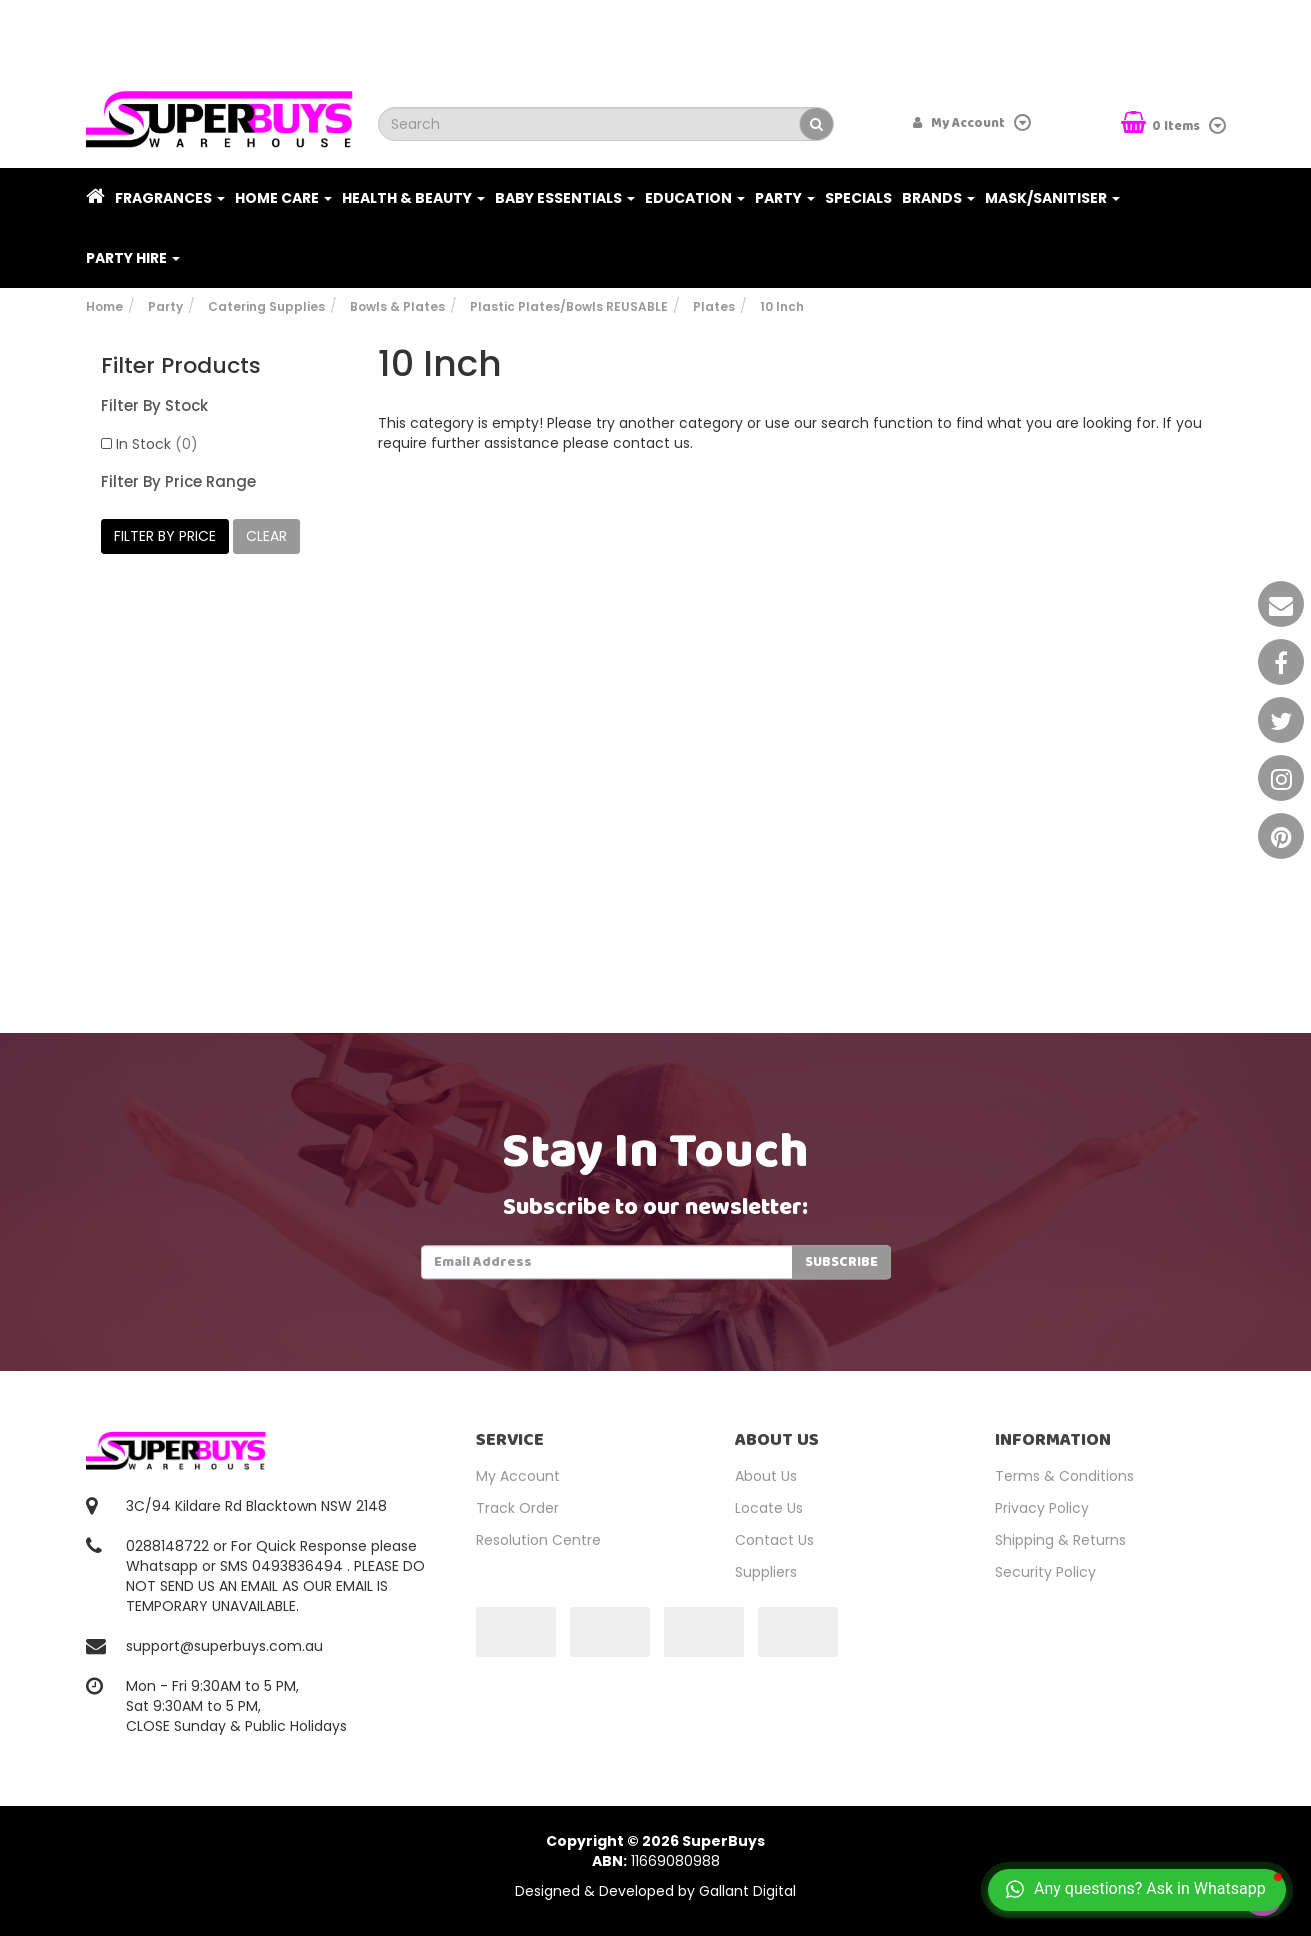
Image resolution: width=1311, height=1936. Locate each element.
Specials (858, 198)
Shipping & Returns (1060, 1540)
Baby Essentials (565, 198)
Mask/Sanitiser (1052, 198)
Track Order (517, 1508)
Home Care (283, 198)
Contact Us (774, 1540)
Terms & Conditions (1064, 1476)
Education (695, 198)
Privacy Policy (1042, 1508)
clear (266, 536)
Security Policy (1045, 1572)
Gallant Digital (747, 1891)
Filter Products (181, 366)
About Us (766, 1476)
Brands (938, 198)
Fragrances (170, 198)
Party (785, 198)
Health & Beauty (413, 198)
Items (1162, 124)
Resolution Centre (538, 1540)
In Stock (157, 444)
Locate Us (769, 1508)
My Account (518, 1476)
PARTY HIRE (133, 258)
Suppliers (766, 1572)
